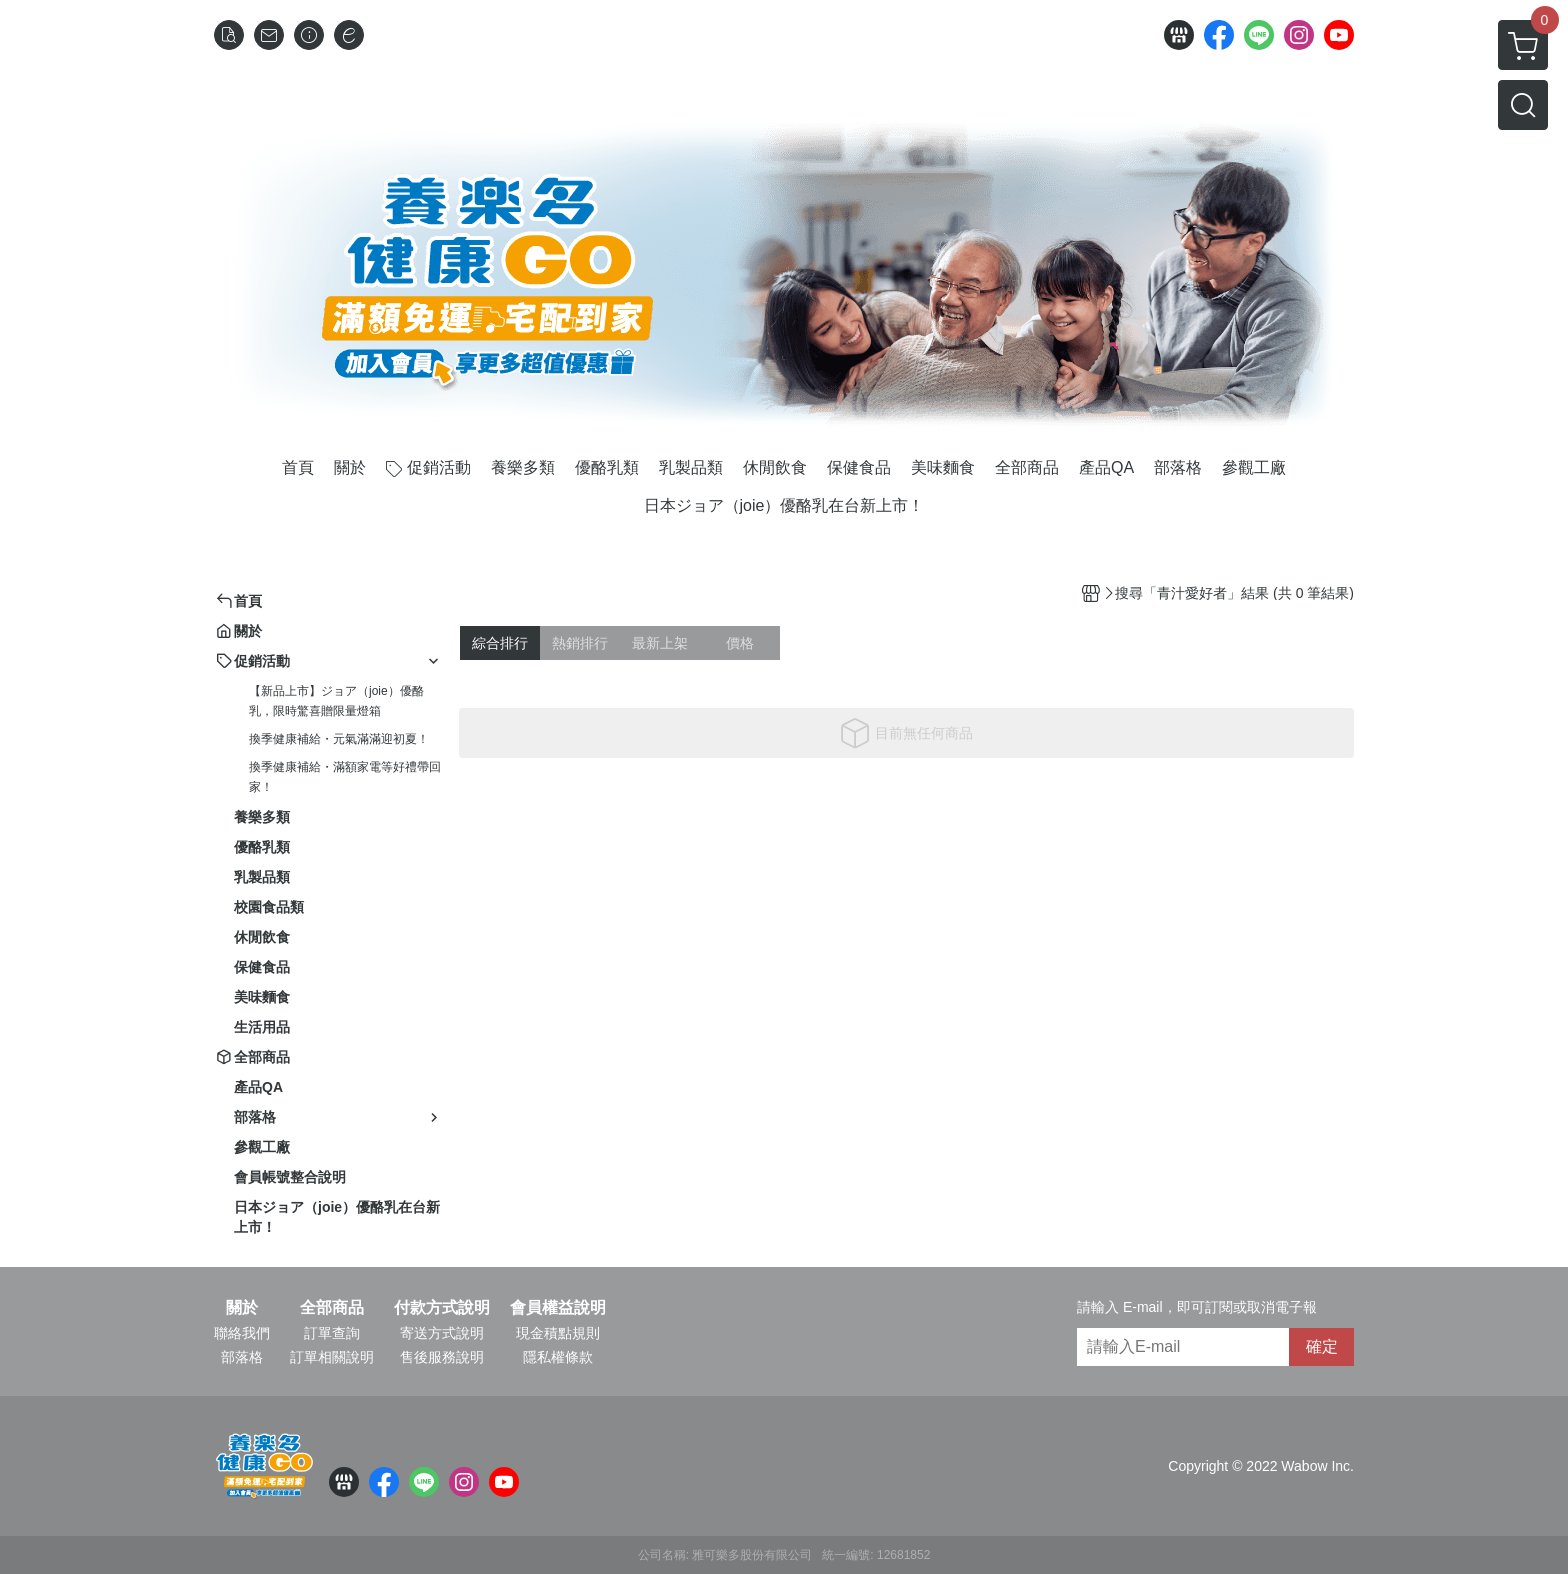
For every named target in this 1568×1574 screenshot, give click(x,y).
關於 (242, 1308)
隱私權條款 (558, 1357)
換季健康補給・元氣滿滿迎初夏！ (339, 739)
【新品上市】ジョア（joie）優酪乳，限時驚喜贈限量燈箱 (336, 701)
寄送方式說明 (442, 1333)
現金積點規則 (558, 1333)
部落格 (242, 1357)
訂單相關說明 (332, 1357)
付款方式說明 (442, 1308)
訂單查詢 (332, 1333)
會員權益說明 (558, 1308)
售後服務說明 (442, 1357)
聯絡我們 (242, 1333)
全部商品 (332, 1308)
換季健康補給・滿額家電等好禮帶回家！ (345, 777)
